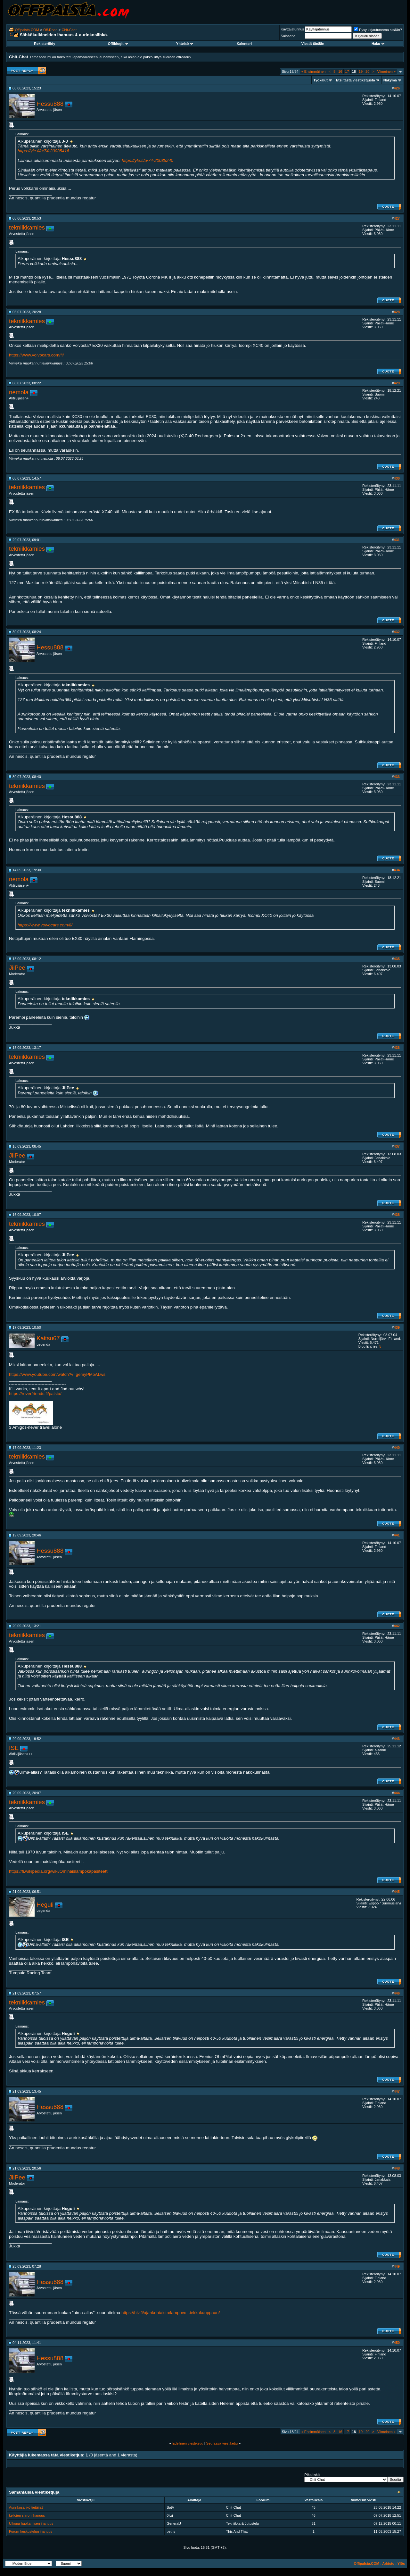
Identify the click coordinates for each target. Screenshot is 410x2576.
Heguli (45, 1904)
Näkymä (390, 80)
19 (361, 71)
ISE (14, 1747)
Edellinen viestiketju (187, 2443)
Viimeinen (386, 71)
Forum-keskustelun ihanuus (30, 2531)
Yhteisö (184, 44)
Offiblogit (118, 44)
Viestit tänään (312, 44)
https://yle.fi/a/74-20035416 (43, 150)
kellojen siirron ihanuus (27, 2515)
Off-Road (50, 30)
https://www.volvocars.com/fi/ (36, 355)
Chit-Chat (69, 30)
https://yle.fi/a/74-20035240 (147, 160)
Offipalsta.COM (27, 30)
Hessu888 (50, 103)
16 (340, 71)
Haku (378, 44)
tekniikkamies (27, 227)
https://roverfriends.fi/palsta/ (35, 1393)
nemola (19, 392)
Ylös (401, 2563)
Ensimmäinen (313, 71)
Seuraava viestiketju (222, 2443)
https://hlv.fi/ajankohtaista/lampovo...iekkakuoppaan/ (170, 2312)
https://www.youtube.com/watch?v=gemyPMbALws (57, 1374)
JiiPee (17, 967)
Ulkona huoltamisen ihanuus (31, 2523)
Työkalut (321, 80)
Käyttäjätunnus (292, 29)
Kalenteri (244, 44)
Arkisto (388, 2563)
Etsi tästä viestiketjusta (355, 80)
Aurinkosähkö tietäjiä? (26, 2507)
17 (347, 71)
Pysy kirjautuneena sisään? (378, 30)
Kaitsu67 (48, 1338)
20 (367, 71)
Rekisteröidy (44, 44)
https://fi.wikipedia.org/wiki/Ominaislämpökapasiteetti (58, 1871)
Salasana (288, 36)
